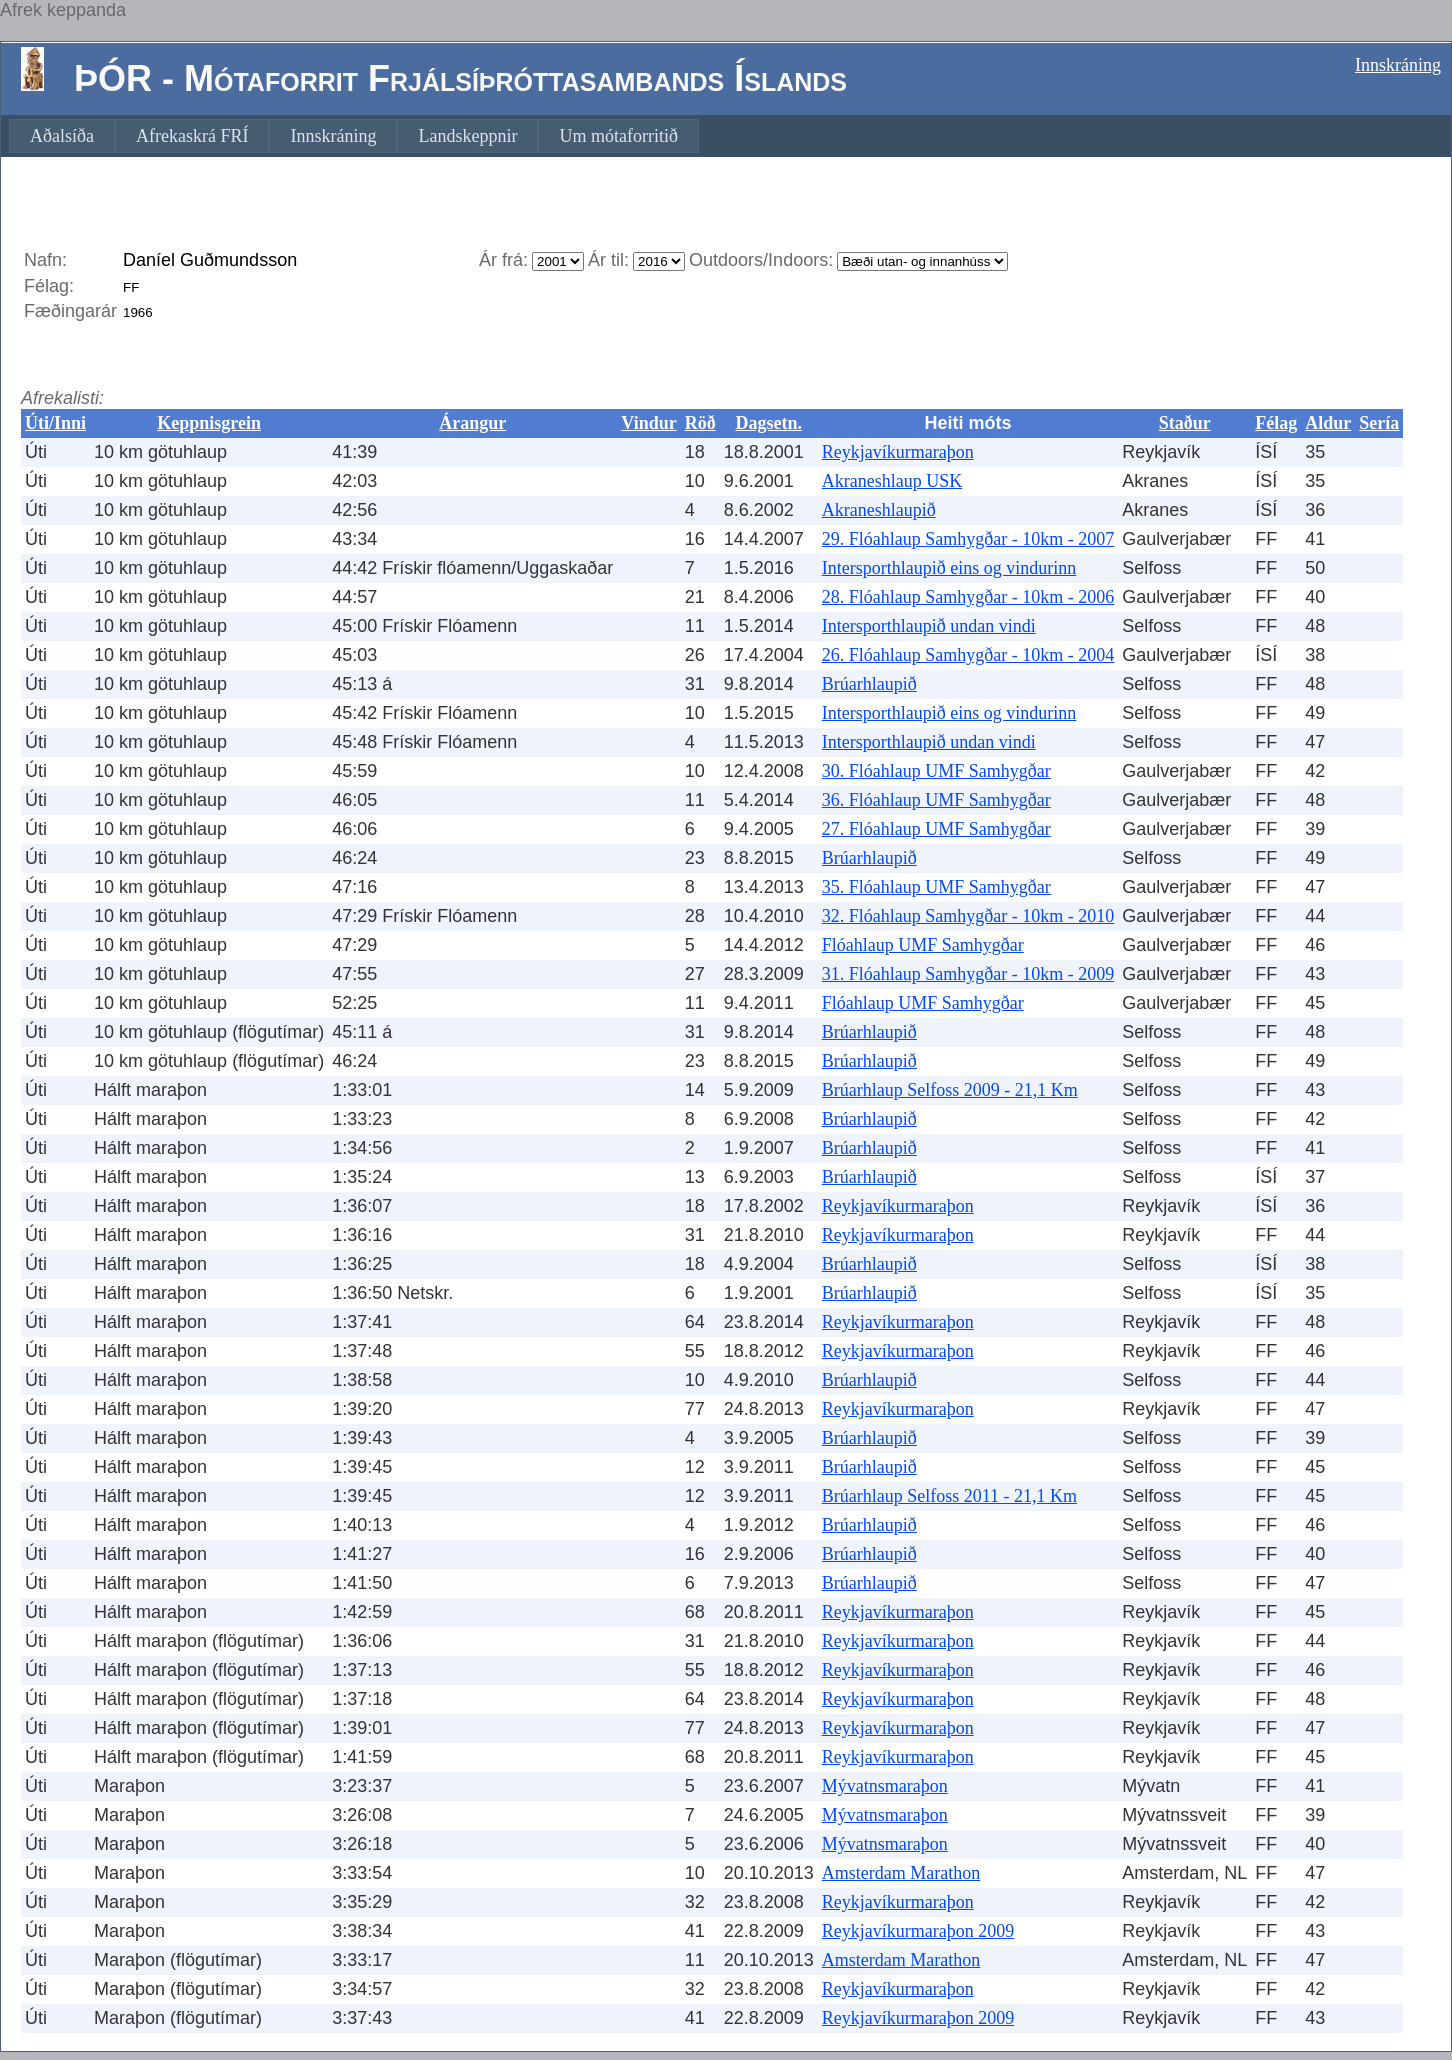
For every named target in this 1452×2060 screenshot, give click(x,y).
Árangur (472, 423)
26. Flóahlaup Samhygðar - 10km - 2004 (968, 655)
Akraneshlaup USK (892, 481)
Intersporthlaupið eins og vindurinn (949, 568)
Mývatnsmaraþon (885, 1786)
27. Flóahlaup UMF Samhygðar (936, 829)
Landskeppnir (467, 136)
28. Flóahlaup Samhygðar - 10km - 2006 (968, 597)
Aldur (1328, 423)
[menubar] (354, 136)
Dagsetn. (768, 423)
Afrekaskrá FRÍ (192, 136)
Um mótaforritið (618, 136)
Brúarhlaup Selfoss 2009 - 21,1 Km (950, 1090)
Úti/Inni (55, 423)
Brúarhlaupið (869, 684)
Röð (700, 423)
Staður (1185, 423)
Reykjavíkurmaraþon (898, 452)
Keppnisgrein (209, 423)
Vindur (648, 423)
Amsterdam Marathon (901, 1873)
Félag (1276, 423)
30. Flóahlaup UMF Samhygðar (936, 771)
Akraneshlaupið (879, 510)
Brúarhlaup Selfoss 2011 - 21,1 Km (949, 1496)
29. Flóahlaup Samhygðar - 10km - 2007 (968, 539)
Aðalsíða (62, 136)
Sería (1379, 423)
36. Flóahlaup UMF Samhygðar (936, 800)
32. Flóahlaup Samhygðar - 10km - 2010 (968, 916)
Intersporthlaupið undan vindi (929, 626)
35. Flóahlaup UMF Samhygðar (936, 887)
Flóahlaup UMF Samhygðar (923, 945)
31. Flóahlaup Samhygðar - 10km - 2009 (968, 974)
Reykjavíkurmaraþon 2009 (918, 1931)
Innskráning (1398, 65)
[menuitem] (62, 136)
